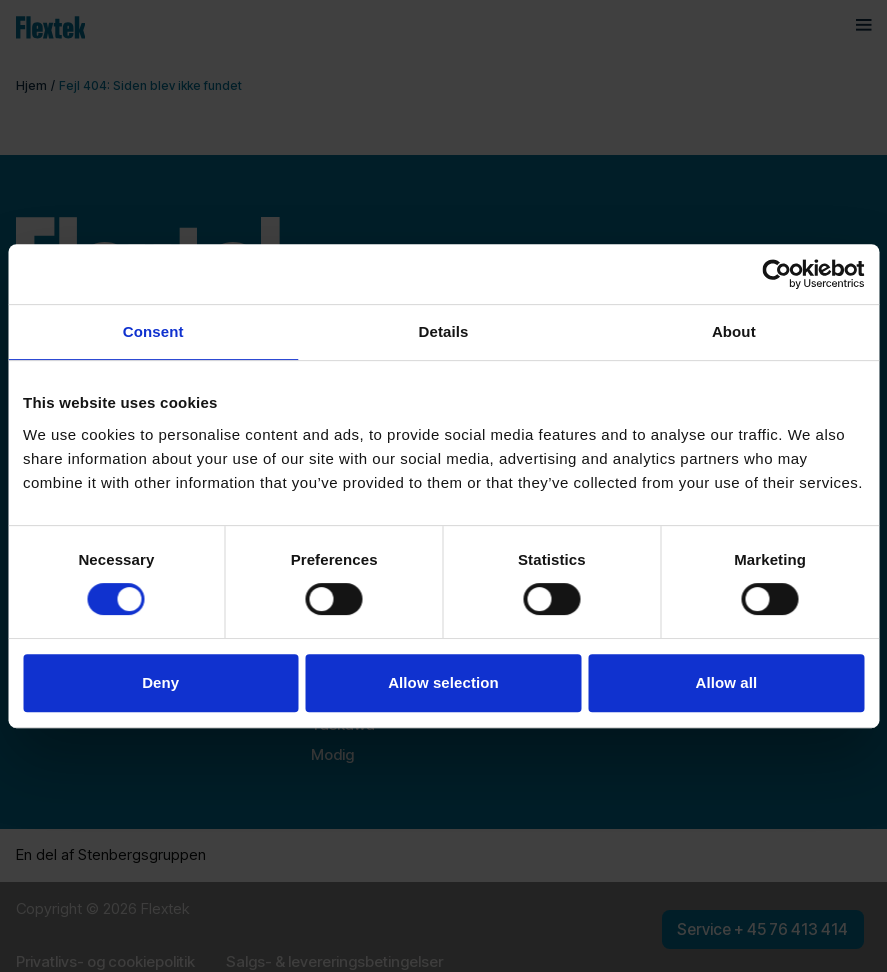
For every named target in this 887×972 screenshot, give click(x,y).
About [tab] (734, 331)
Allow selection (443, 682)
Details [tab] (444, 331)
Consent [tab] (153, 331)
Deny (160, 682)
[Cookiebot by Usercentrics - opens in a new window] (776, 274)
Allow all (726, 682)
